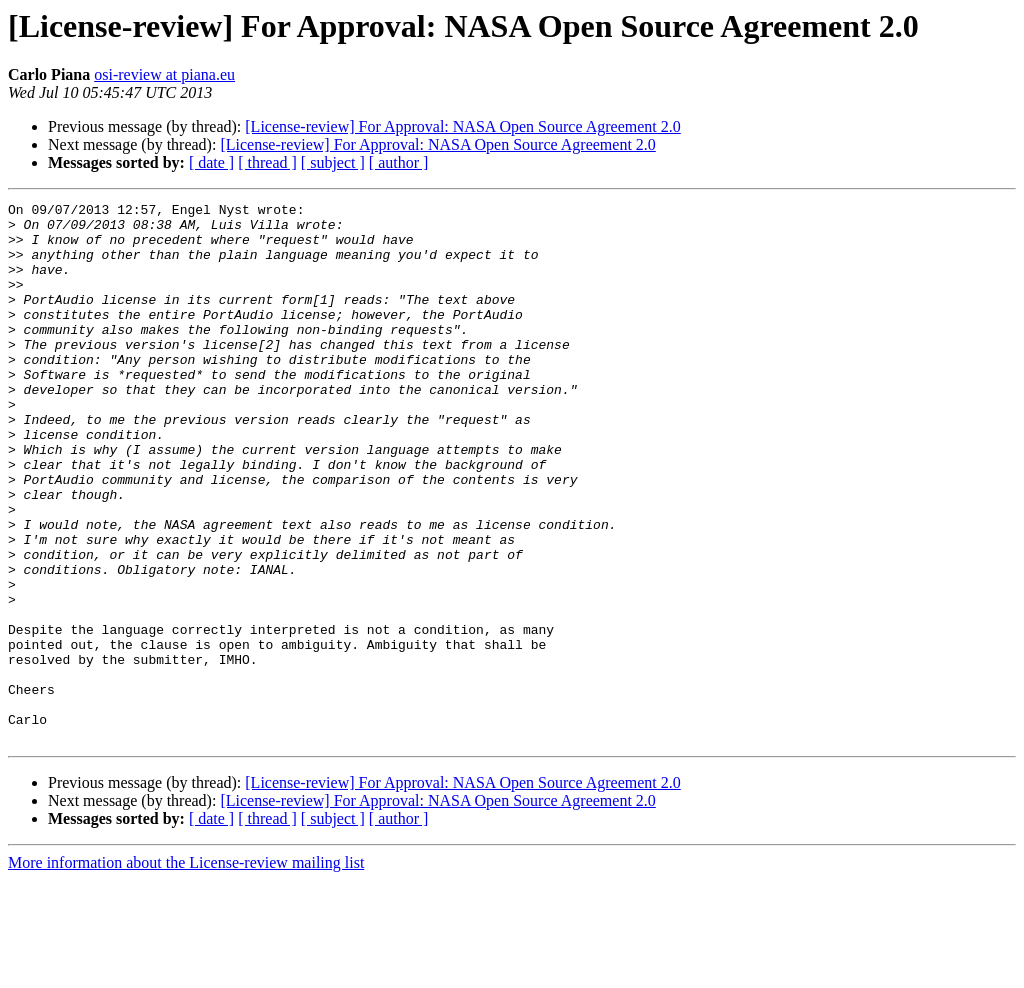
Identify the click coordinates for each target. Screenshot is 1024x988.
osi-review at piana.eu (164, 74)
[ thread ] (267, 162)
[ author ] (399, 162)
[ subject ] (333, 162)
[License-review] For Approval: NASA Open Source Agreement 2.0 (462, 126)
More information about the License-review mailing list (186, 970)
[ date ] (211, 162)
